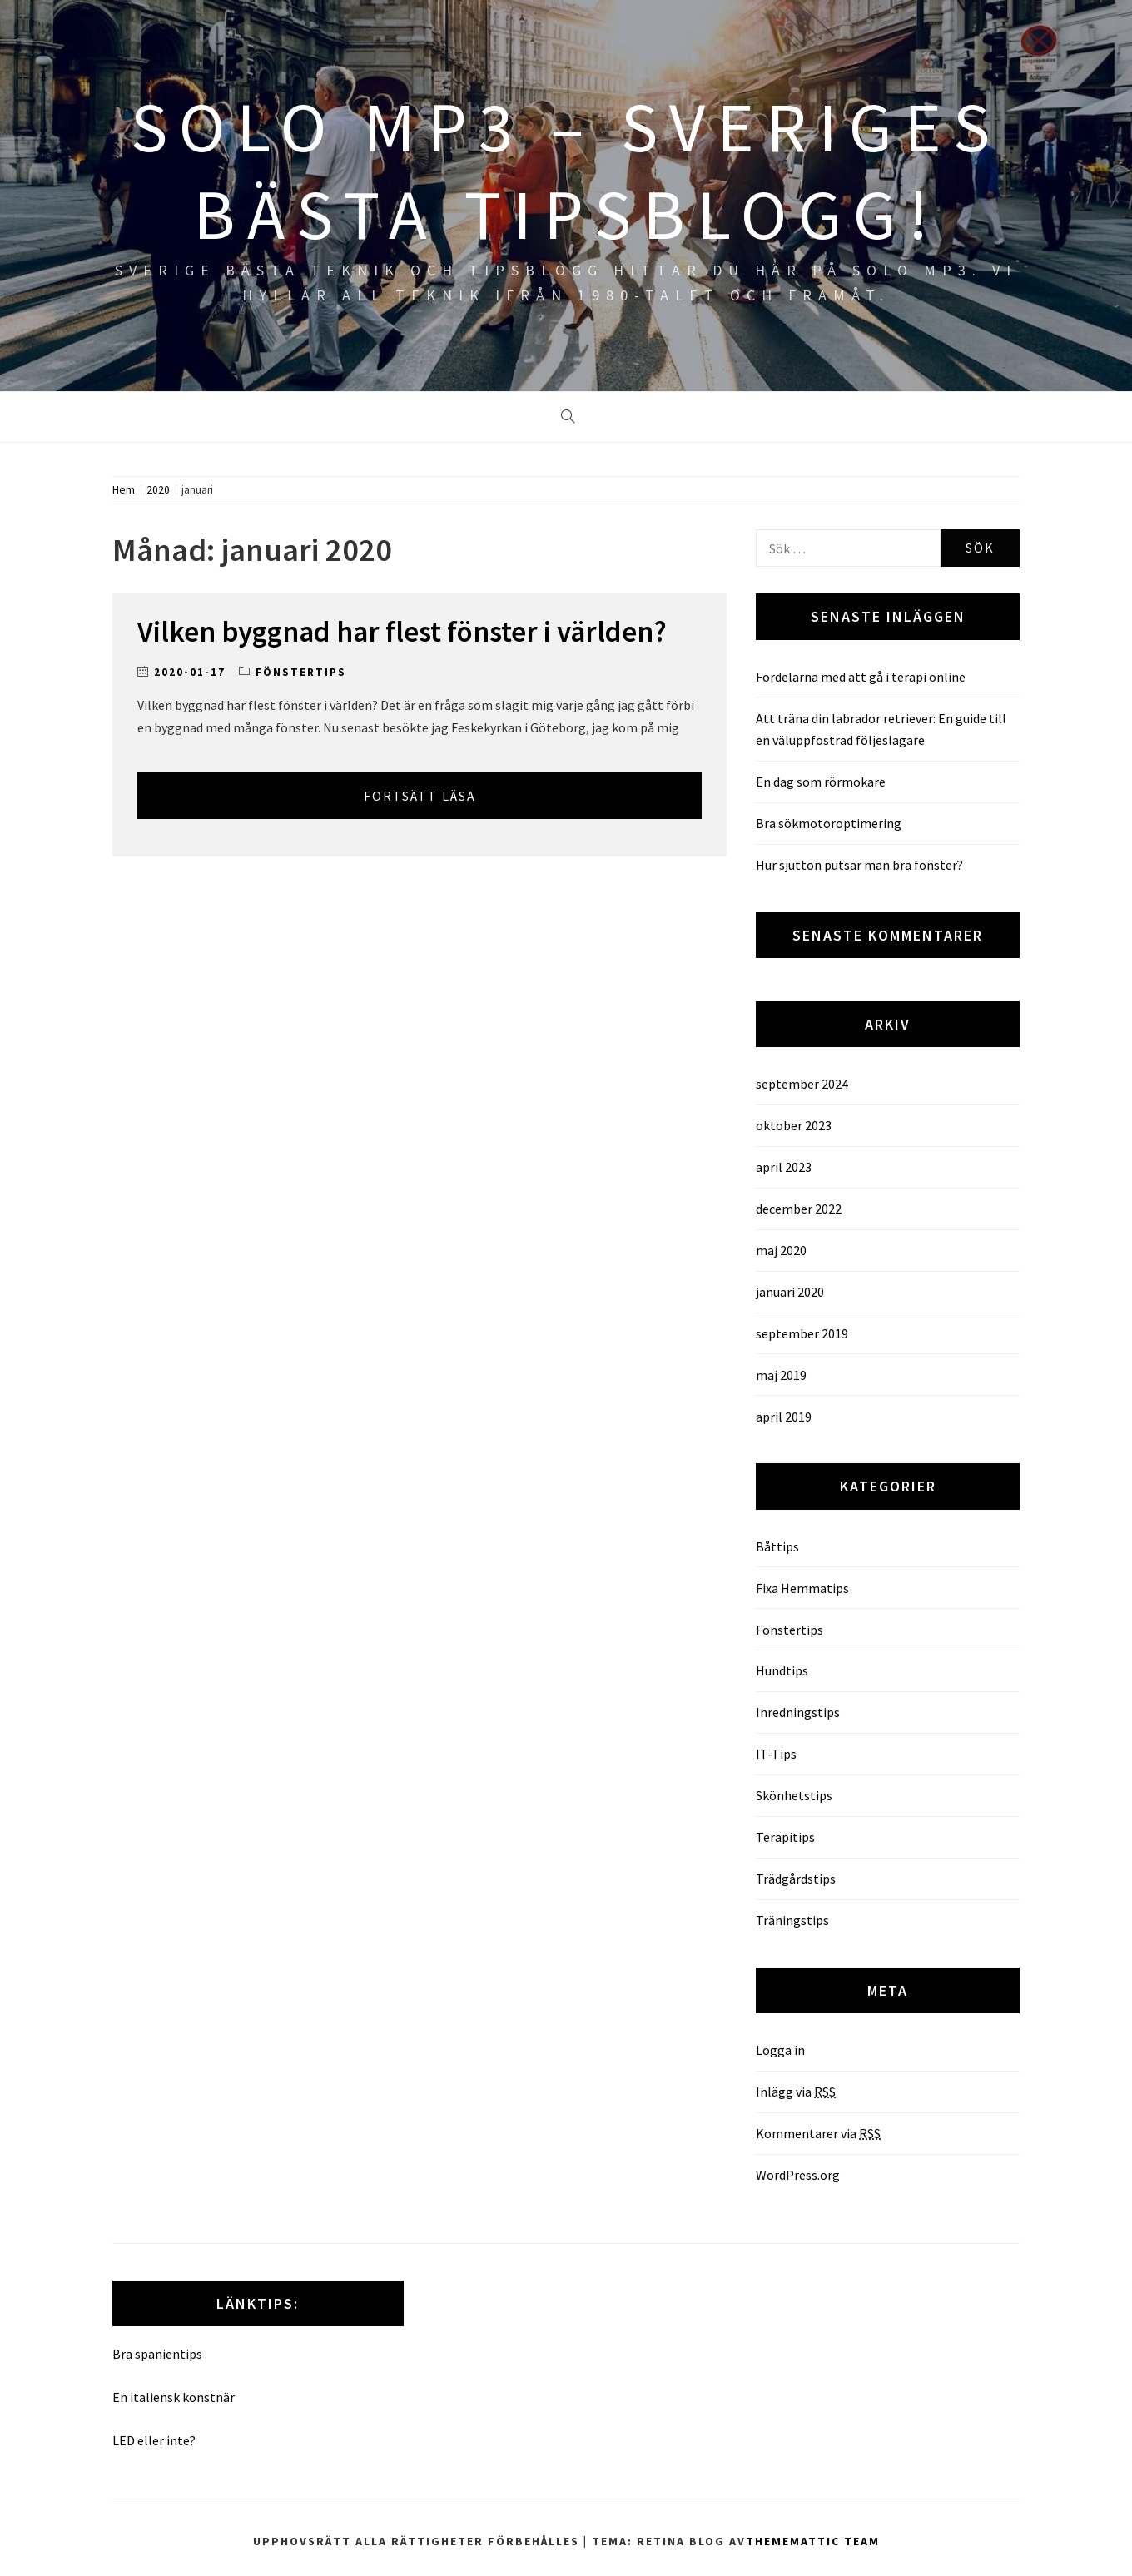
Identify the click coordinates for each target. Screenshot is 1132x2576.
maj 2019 (781, 1375)
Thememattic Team (813, 2541)
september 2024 (802, 1083)
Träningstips (792, 1920)
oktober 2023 (794, 1125)
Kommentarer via (818, 2133)
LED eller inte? (154, 2440)
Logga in (780, 2050)
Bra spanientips (157, 2353)
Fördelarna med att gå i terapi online (861, 676)
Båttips (777, 1546)
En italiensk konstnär (173, 2397)
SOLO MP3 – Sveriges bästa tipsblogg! (566, 170)
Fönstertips (301, 672)
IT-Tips (776, 1753)
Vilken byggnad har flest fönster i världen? (402, 631)
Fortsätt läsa (420, 795)
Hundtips (782, 1670)
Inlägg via (796, 2091)
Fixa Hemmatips (802, 1588)
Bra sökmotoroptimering (828, 823)
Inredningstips (798, 1712)
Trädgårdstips (796, 1878)
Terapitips (785, 1837)
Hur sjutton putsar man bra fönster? (859, 864)
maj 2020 (781, 1250)
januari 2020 (790, 1291)
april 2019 (784, 1416)
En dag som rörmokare (821, 781)
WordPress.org (798, 2175)
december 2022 (799, 1208)
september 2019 (802, 1333)
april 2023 (784, 1167)
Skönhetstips (794, 1795)
